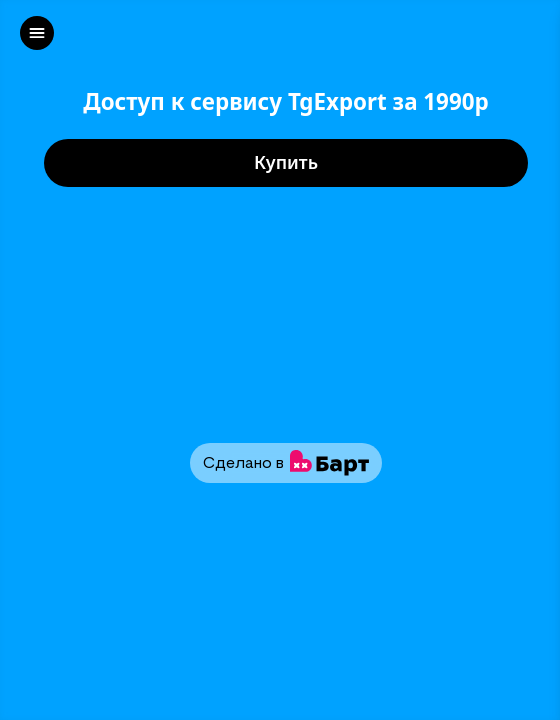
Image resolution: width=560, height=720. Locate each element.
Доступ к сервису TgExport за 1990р (286, 102)
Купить (286, 163)
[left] (37, 33)
